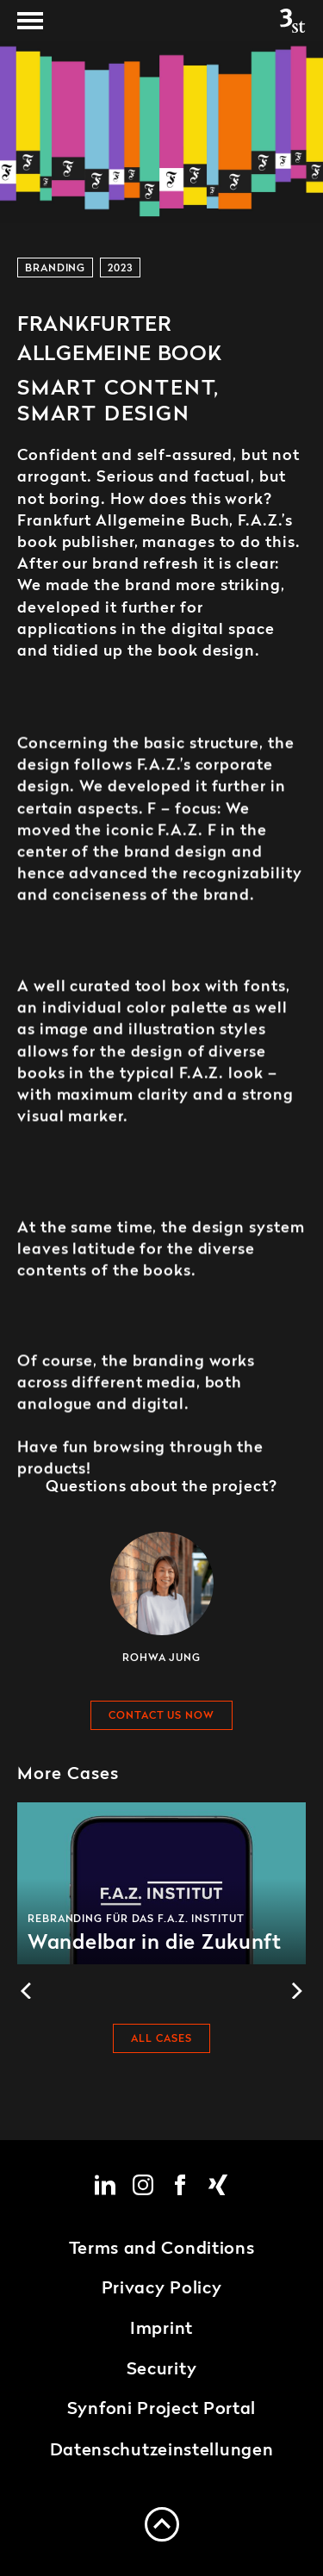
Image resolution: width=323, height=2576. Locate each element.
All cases (161, 2040)
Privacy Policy (162, 2289)
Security (162, 2370)
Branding (55, 269)
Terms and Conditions (162, 2249)
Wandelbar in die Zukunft (161, 1883)
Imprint (161, 2329)
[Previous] (28, 1991)
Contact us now (161, 1716)
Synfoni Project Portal (161, 2409)
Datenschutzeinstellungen (162, 2451)
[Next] (295, 1991)
